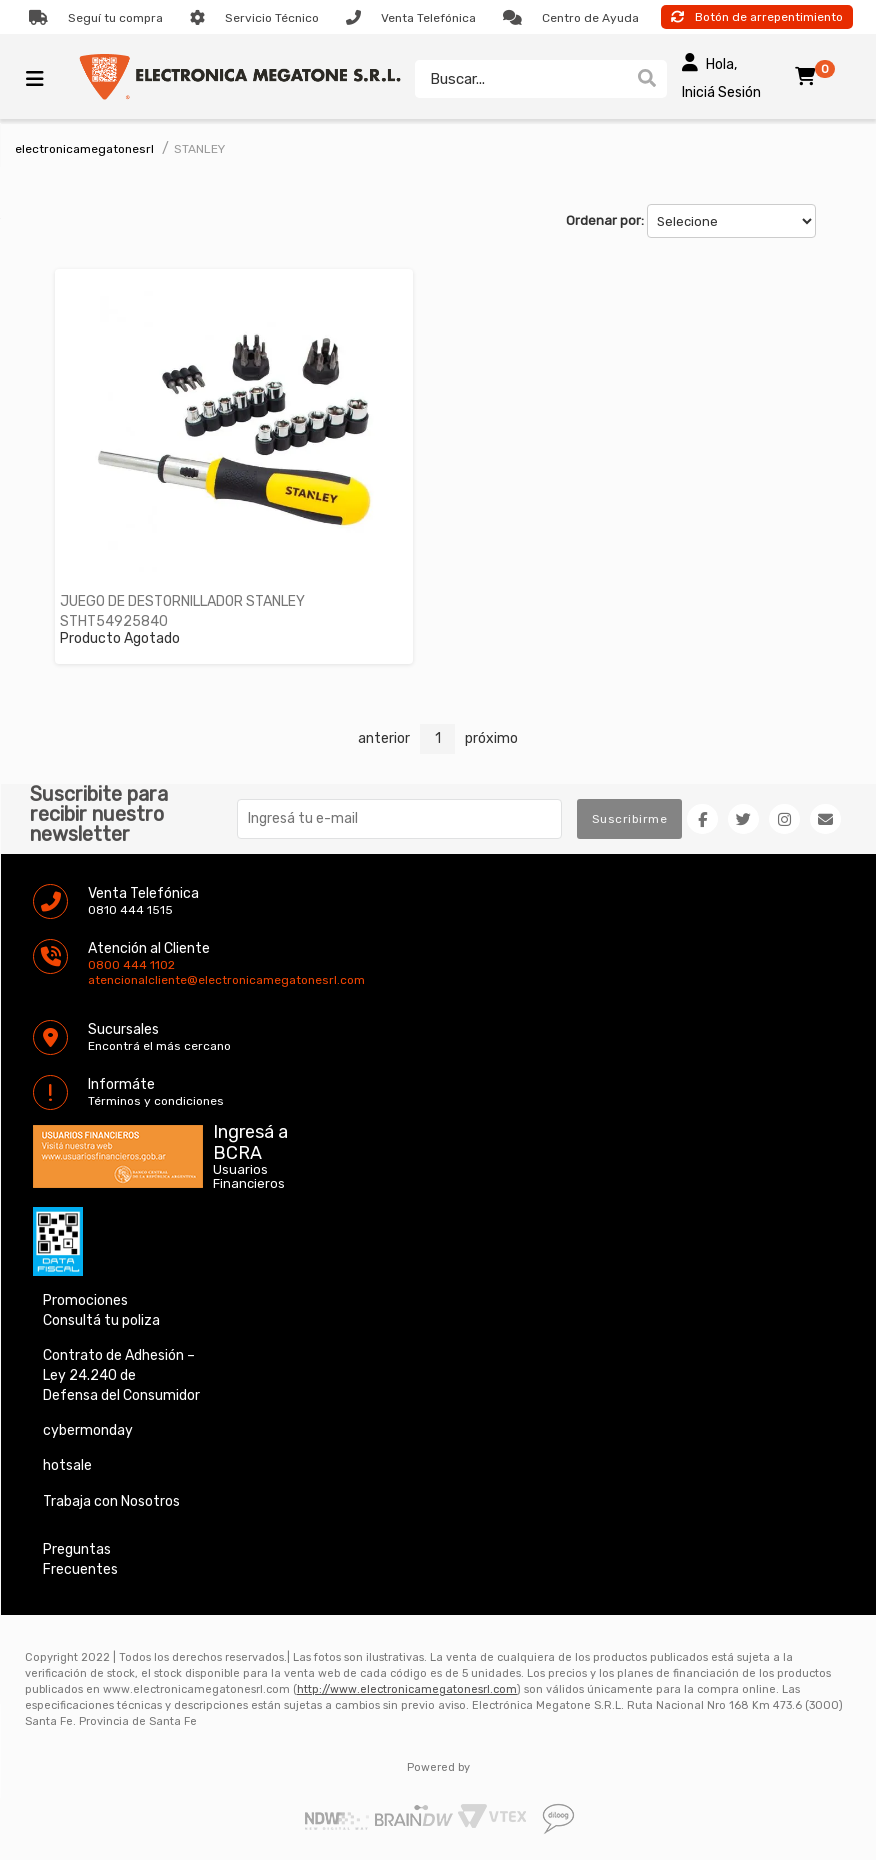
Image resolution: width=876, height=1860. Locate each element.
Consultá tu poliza (101, 1320)
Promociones (85, 1300)
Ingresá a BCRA (250, 1139)
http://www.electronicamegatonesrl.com (407, 1689)
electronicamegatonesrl (84, 149)
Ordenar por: (605, 220)
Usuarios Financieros (249, 1177)
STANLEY (199, 149)
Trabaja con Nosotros (111, 1501)
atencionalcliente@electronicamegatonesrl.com (105, 980)
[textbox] (521, 79)
